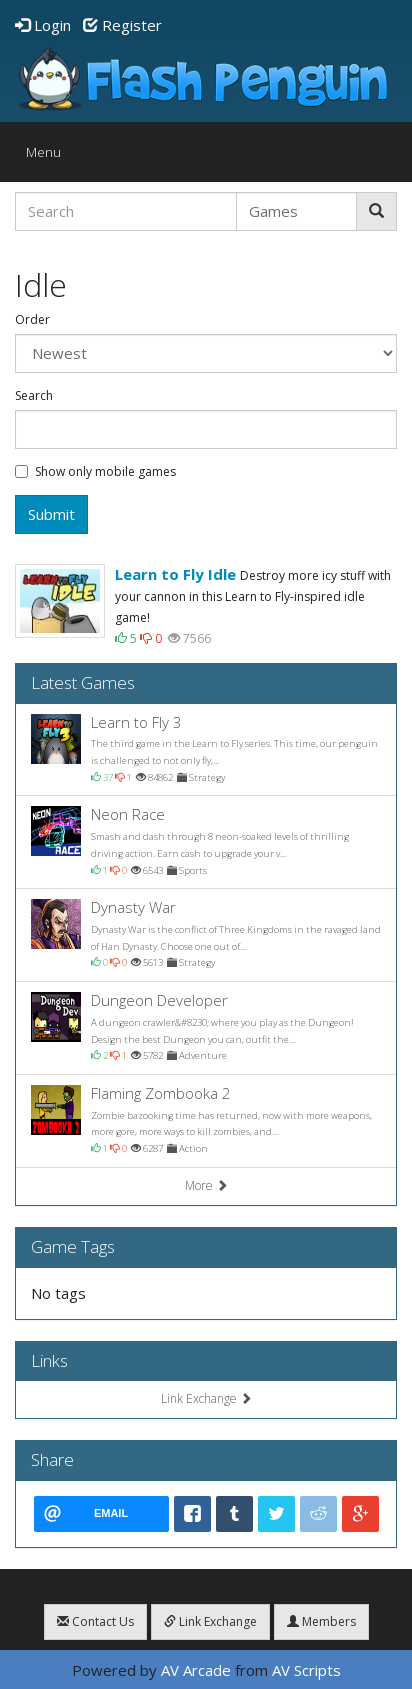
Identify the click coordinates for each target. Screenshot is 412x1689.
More (206, 1185)
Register (122, 25)
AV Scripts (306, 1670)
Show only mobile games (95, 472)
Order (32, 320)
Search (34, 396)
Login (43, 25)
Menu (48, 156)
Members (321, 1621)
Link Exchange (206, 1398)
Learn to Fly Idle (175, 574)
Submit (51, 514)
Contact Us (95, 1621)
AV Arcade (196, 1670)
